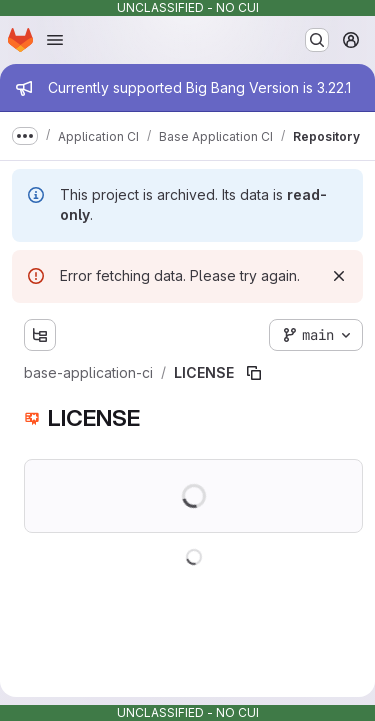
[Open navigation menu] (55, 40)
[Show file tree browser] (40, 335)
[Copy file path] (254, 373)
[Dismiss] (339, 276)
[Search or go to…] (317, 40)
